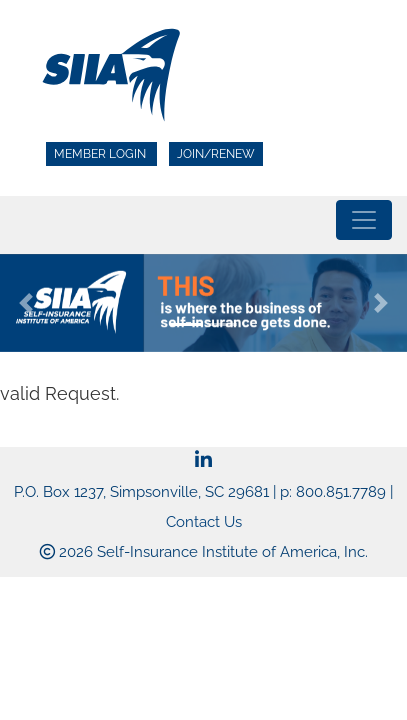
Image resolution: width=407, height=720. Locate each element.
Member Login (101, 154)
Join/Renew (216, 154)
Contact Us (204, 522)
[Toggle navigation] (364, 220)
